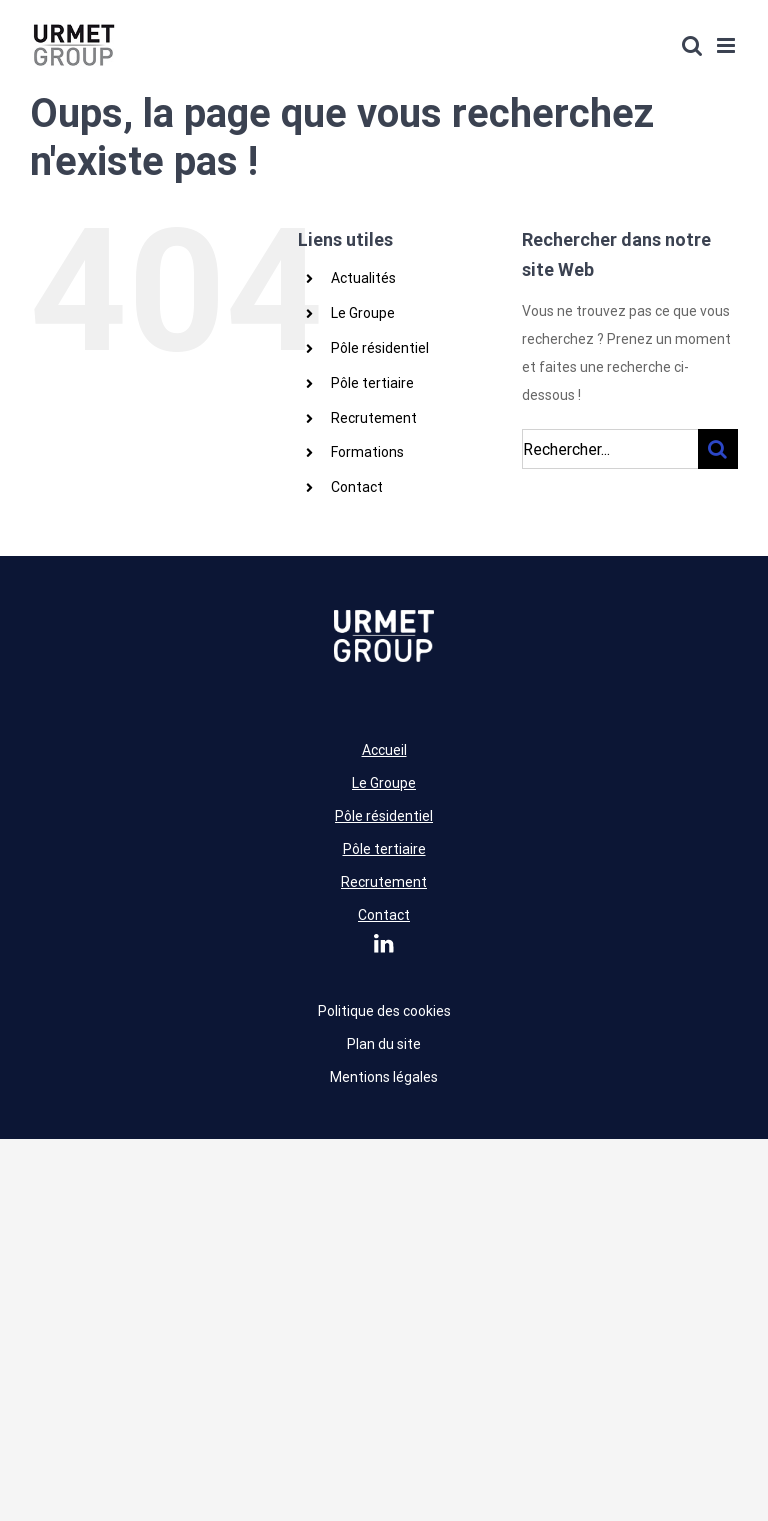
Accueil (384, 750)
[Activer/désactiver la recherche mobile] (692, 45)
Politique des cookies (384, 1011)
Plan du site (384, 1044)
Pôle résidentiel (380, 348)
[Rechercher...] (610, 449)
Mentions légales (384, 1077)
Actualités (363, 278)
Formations (367, 452)
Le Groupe (363, 313)
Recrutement (374, 418)
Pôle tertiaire (372, 383)
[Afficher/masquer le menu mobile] (727, 45)
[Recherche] (718, 449)
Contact (357, 487)
